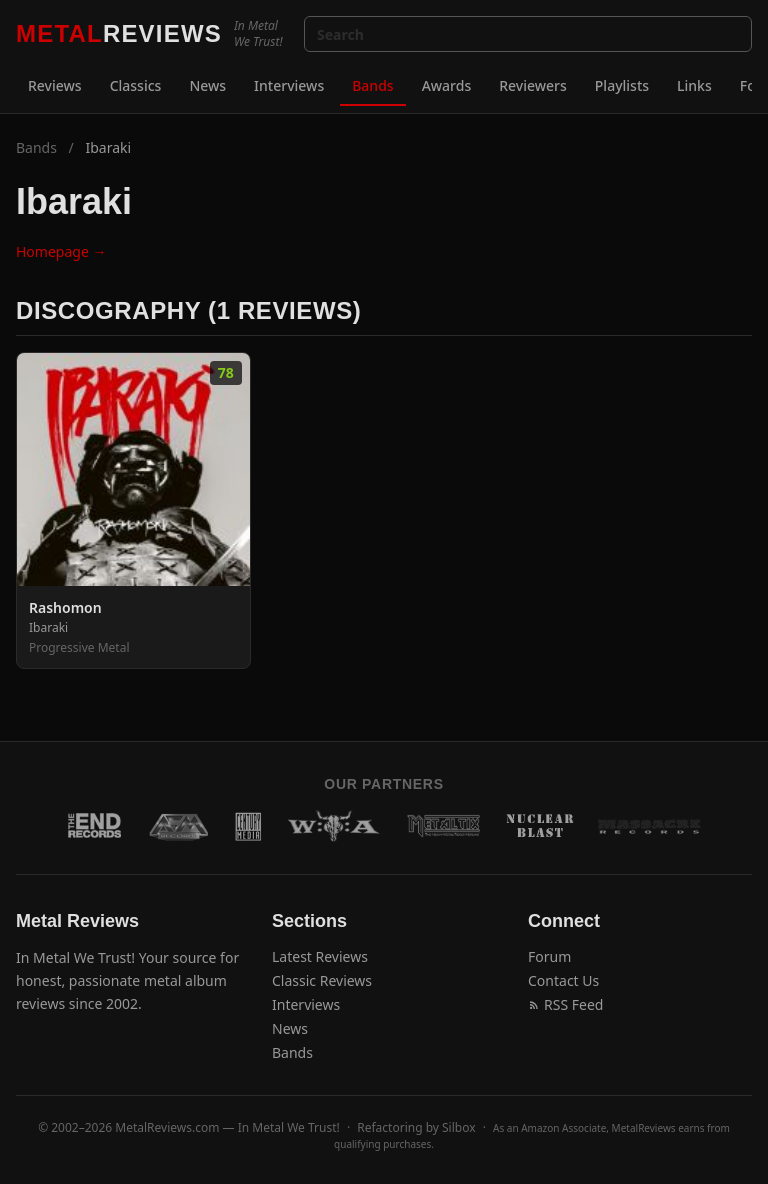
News (207, 85)
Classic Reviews (322, 980)
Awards (447, 85)
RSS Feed (565, 1004)
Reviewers (533, 85)
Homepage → (61, 251)
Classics (136, 85)
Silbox (459, 1127)
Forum (549, 956)
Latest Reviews (320, 956)
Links (694, 85)
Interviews (289, 85)
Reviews (55, 85)
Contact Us (563, 980)
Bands (372, 85)
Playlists (622, 85)
